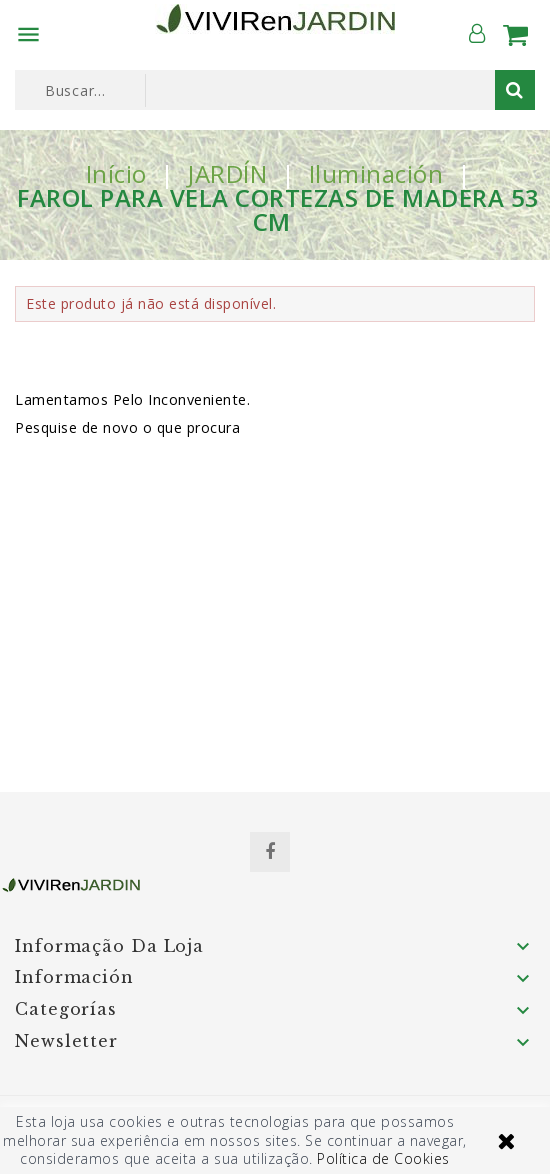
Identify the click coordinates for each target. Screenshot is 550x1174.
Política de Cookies (383, 1158)
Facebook (270, 852)
